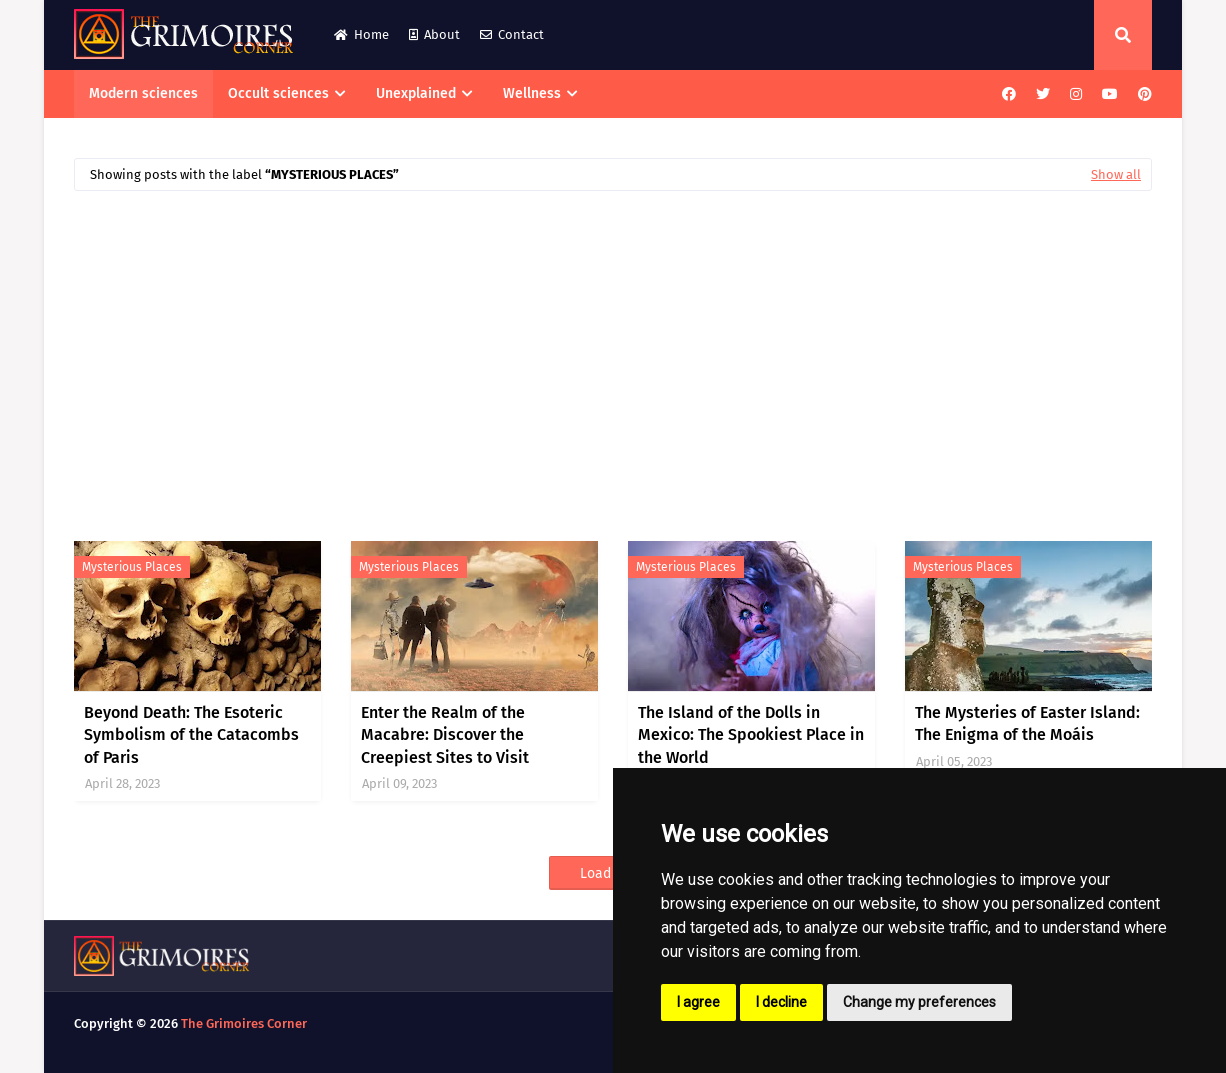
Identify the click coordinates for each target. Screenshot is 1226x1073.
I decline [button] (781, 1002)
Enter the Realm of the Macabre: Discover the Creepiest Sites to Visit (445, 735)
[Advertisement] (613, 356)
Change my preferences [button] (919, 1002)
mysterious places (132, 567)
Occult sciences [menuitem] (278, 93)
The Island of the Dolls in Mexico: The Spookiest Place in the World (751, 735)
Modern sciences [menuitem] (143, 93)
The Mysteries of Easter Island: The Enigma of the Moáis (1027, 723)
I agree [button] (698, 1002)
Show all (1116, 174)
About (434, 34)
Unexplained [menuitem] (416, 93)
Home (361, 34)
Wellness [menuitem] (532, 93)
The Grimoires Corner (244, 1023)
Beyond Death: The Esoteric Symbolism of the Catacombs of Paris (191, 735)
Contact (512, 34)
